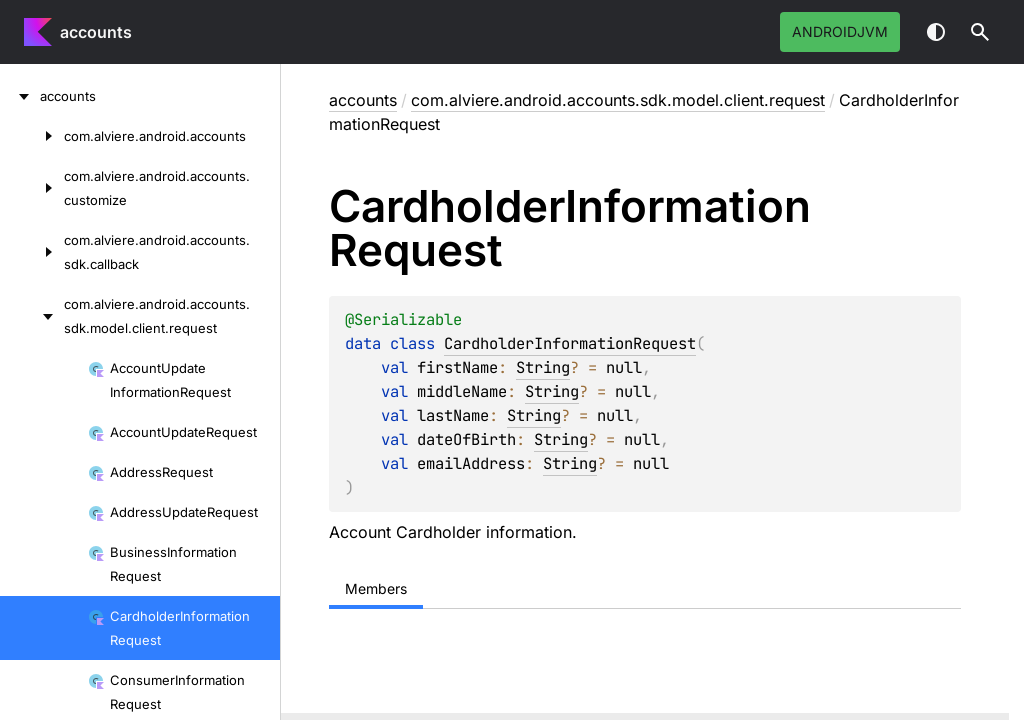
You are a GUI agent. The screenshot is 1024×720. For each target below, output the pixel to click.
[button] (980, 32)
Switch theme (936, 32)
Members (376, 588)
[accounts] (20, 96)
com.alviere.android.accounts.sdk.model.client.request (618, 100)
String (543, 367)
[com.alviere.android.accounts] (32, 136)
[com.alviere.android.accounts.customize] (32, 188)
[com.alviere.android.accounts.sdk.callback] (32, 252)
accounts (96, 32)
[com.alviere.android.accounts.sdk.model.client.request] (32, 316)
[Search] (980, 32)
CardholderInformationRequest (570, 343)
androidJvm (840, 31)
